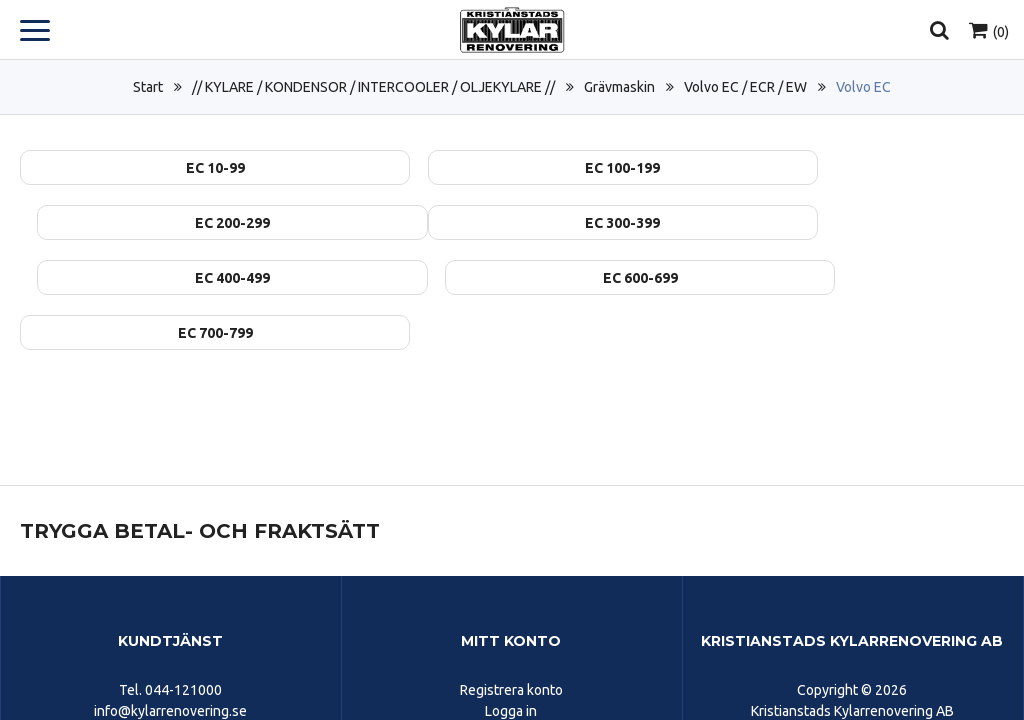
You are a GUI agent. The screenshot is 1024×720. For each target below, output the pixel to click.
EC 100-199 (511, 168)
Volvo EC (863, 87)
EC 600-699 (846, 223)
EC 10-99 (177, 168)
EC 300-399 (177, 223)
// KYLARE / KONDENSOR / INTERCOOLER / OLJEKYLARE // (373, 87)
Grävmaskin (619, 87)
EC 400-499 (511, 223)
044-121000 (183, 635)
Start (148, 87)
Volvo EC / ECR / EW (745, 87)
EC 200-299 (846, 168)
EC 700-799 (177, 278)
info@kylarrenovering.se (170, 656)
